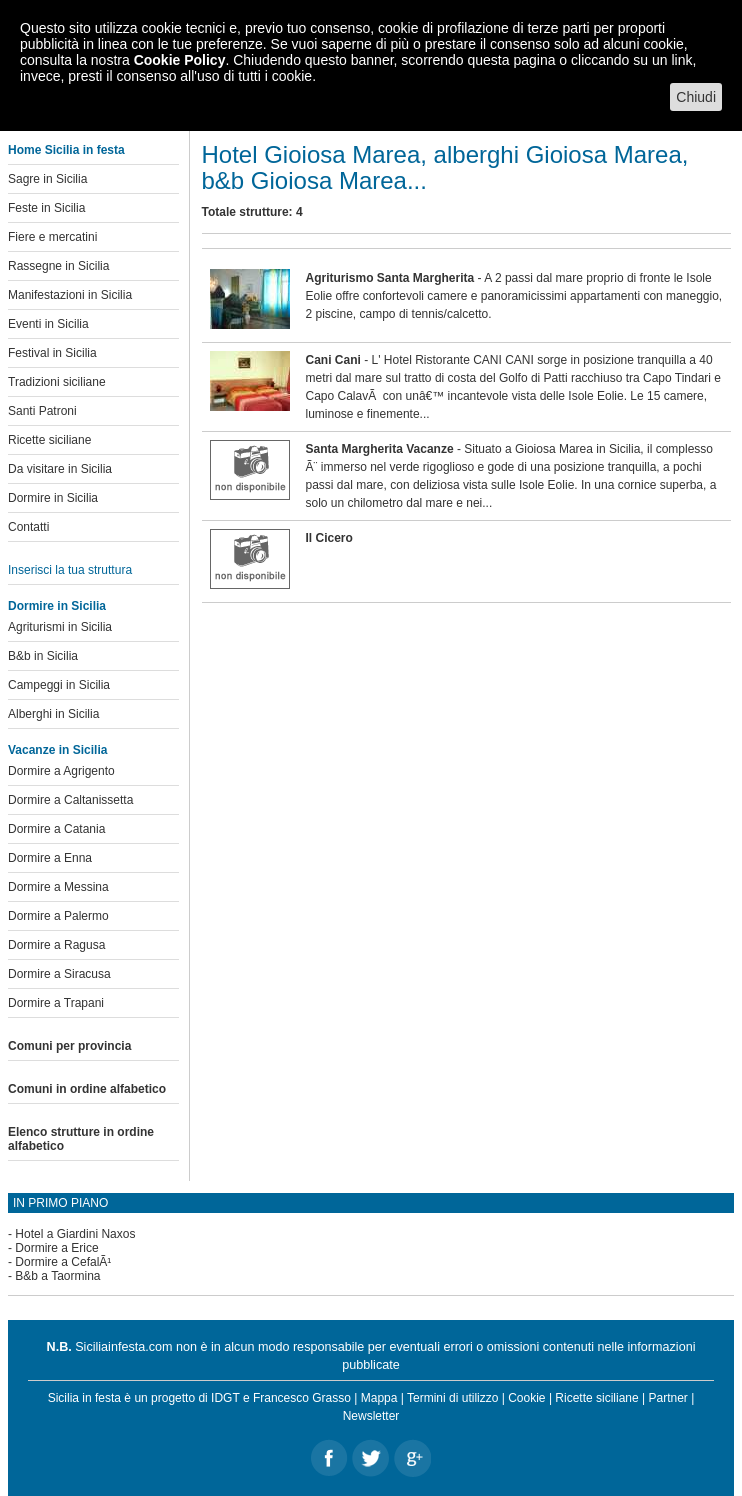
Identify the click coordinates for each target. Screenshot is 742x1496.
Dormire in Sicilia (53, 498)
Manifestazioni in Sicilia (70, 295)
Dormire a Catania (56, 829)
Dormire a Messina (58, 887)
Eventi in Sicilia (48, 324)
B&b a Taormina (57, 1276)
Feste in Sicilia (46, 208)
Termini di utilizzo (452, 1398)
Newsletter (371, 1416)
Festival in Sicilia (52, 353)
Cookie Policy (180, 60)
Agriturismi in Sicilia (60, 627)
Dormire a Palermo (58, 916)
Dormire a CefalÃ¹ (63, 1262)
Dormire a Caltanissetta (70, 800)
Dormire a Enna (50, 858)
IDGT (225, 1398)
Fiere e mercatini (52, 237)
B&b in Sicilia (43, 656)
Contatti (28, 527)
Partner (668, 1398)
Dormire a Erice (56, 1248)
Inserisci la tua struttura (70, 570)
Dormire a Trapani (56, 1003)
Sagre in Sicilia (47, 179)
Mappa (379, 1398)
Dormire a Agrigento (61, 771)
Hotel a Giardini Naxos (75, 1234)
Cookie (526, 1398)
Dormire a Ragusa (56, 945)
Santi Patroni (42, 411)
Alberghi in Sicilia (53, 714)
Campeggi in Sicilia (59, 685)
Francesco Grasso (302, 1398)
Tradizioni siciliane (57, 382)
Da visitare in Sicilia (60, 469)
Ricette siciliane (49, 440)
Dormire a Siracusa (59, 974)
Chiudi (696, 97)
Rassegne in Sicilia (58, 266)
